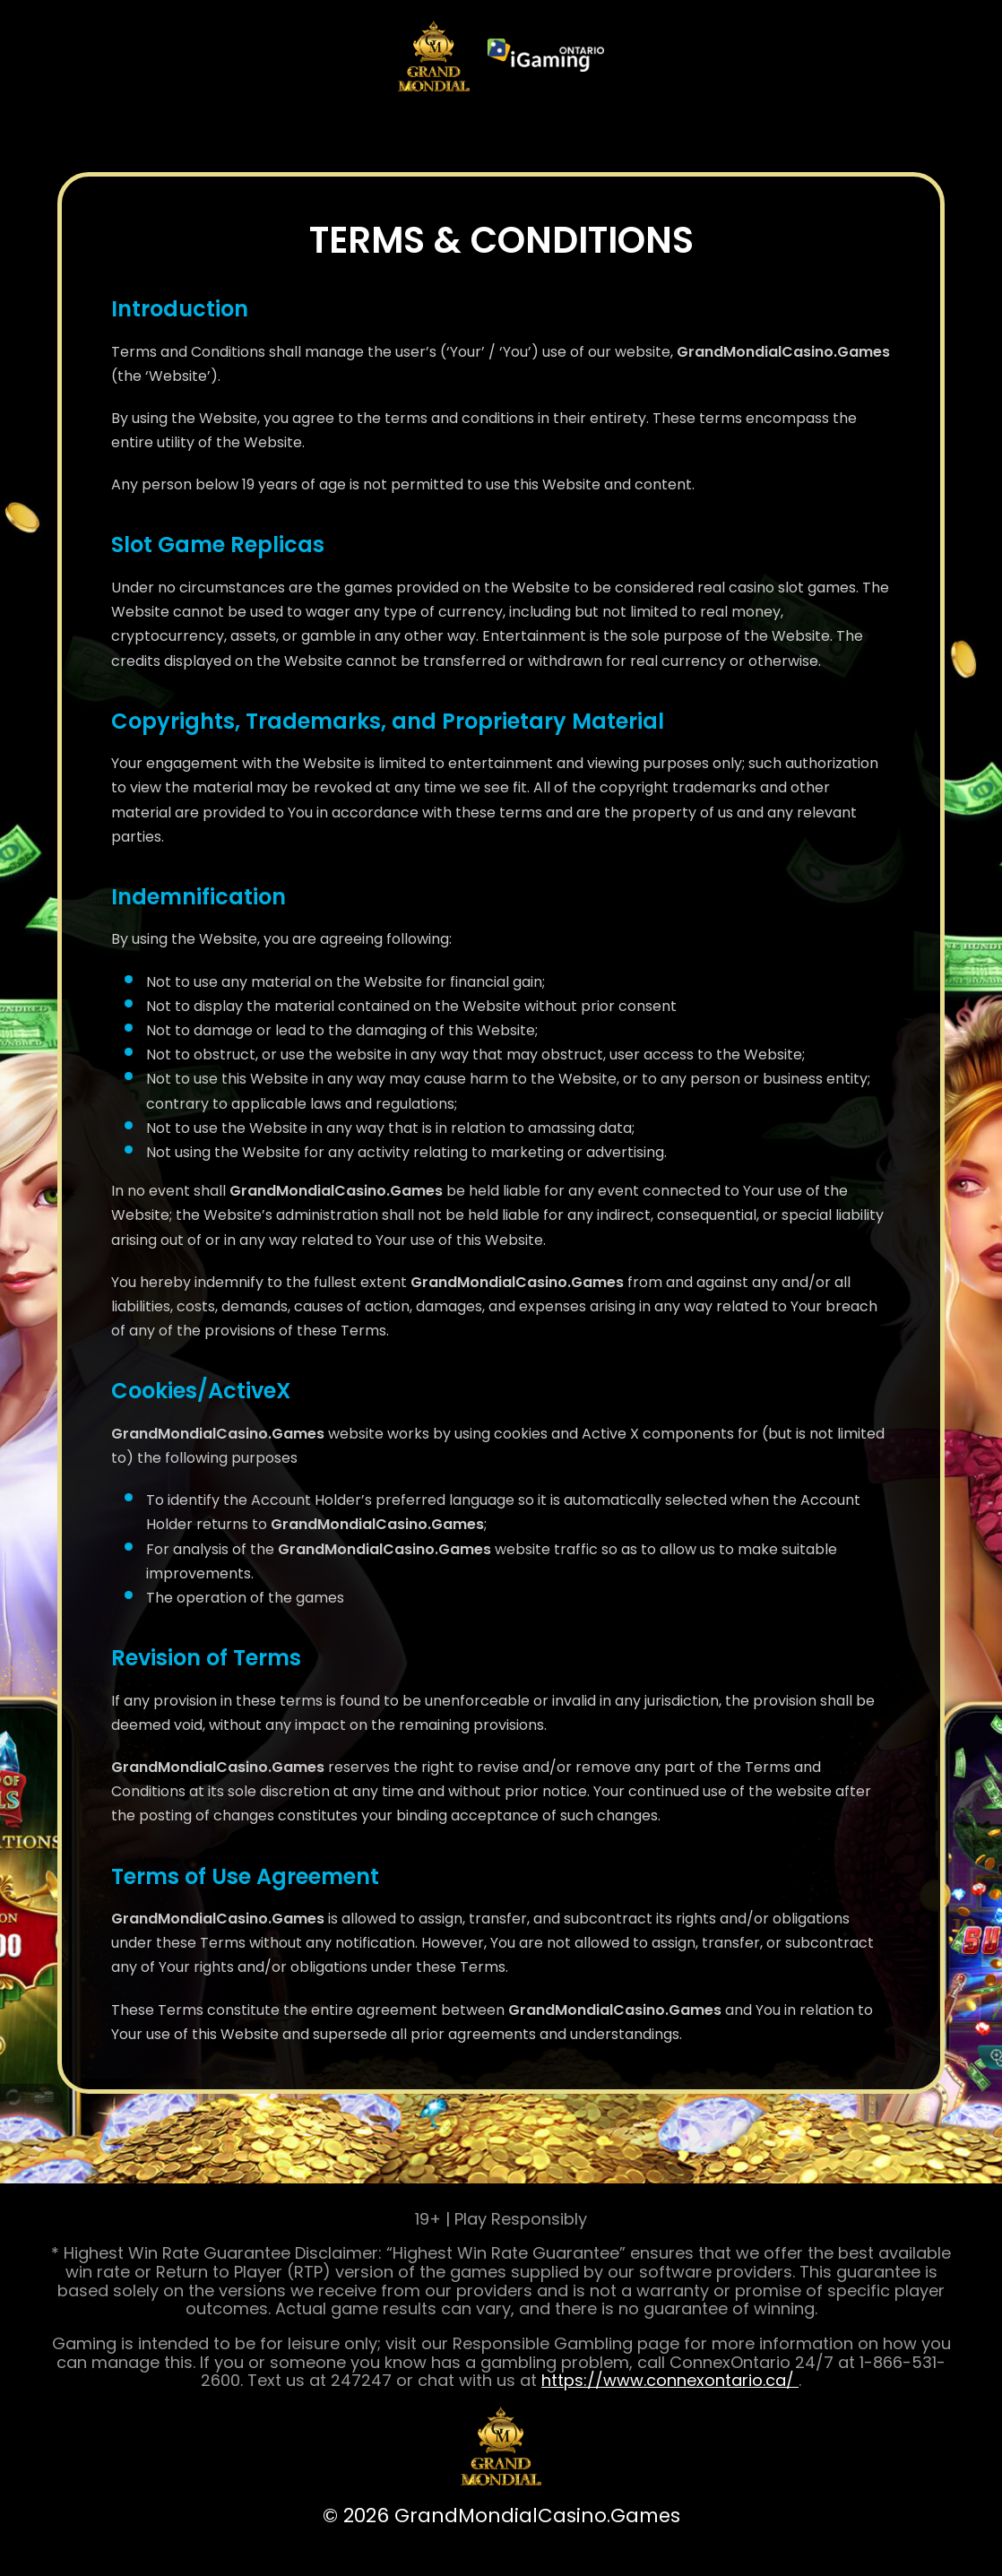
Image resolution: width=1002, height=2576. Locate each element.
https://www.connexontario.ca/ (670, 2380)
